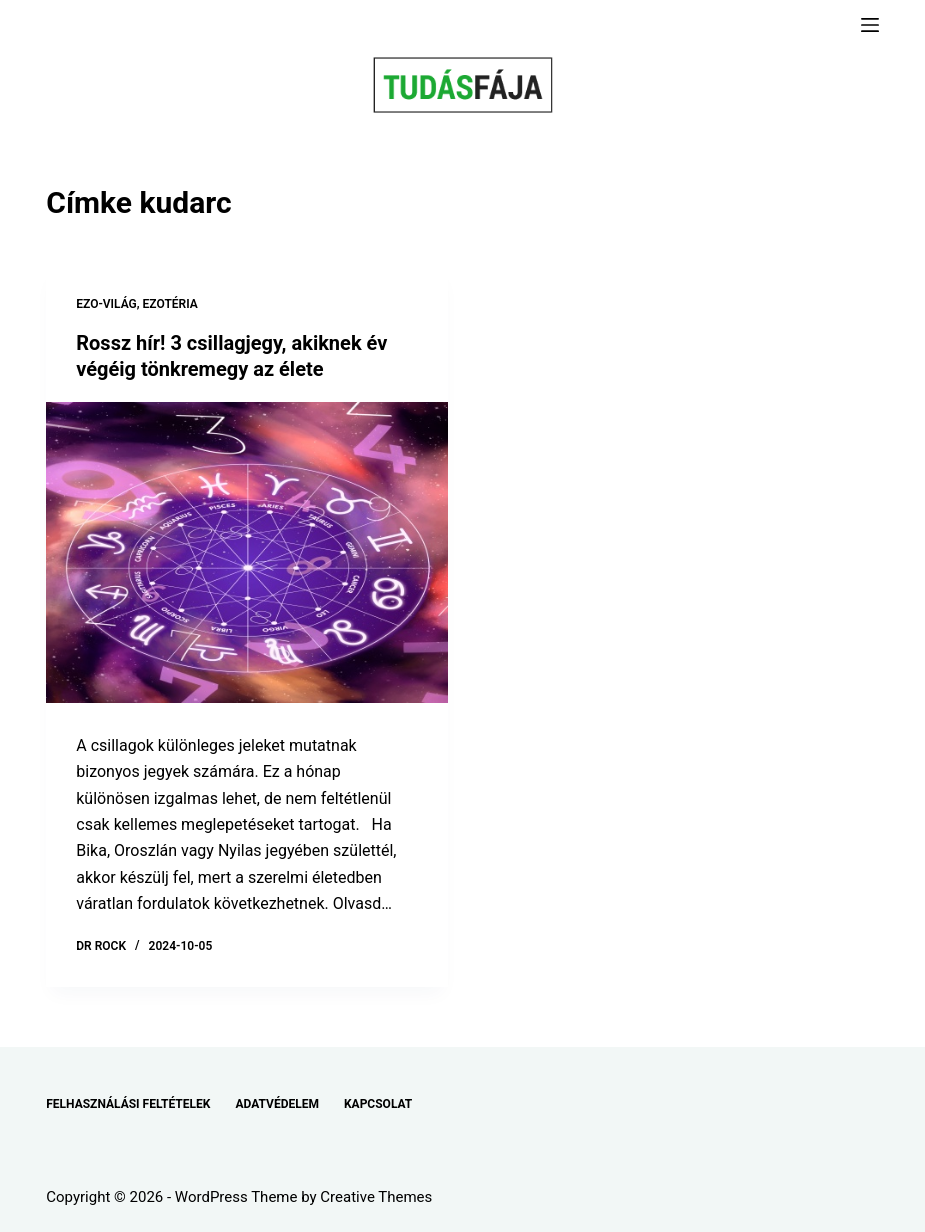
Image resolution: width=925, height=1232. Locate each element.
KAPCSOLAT (378, 1104)
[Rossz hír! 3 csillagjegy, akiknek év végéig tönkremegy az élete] (246, 552)
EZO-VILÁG (106, 304)
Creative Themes (376, 1197)
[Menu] (870, 25)
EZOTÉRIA (170, 304)
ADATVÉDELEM (277, 1104)
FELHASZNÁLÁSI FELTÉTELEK (128, 1104)
